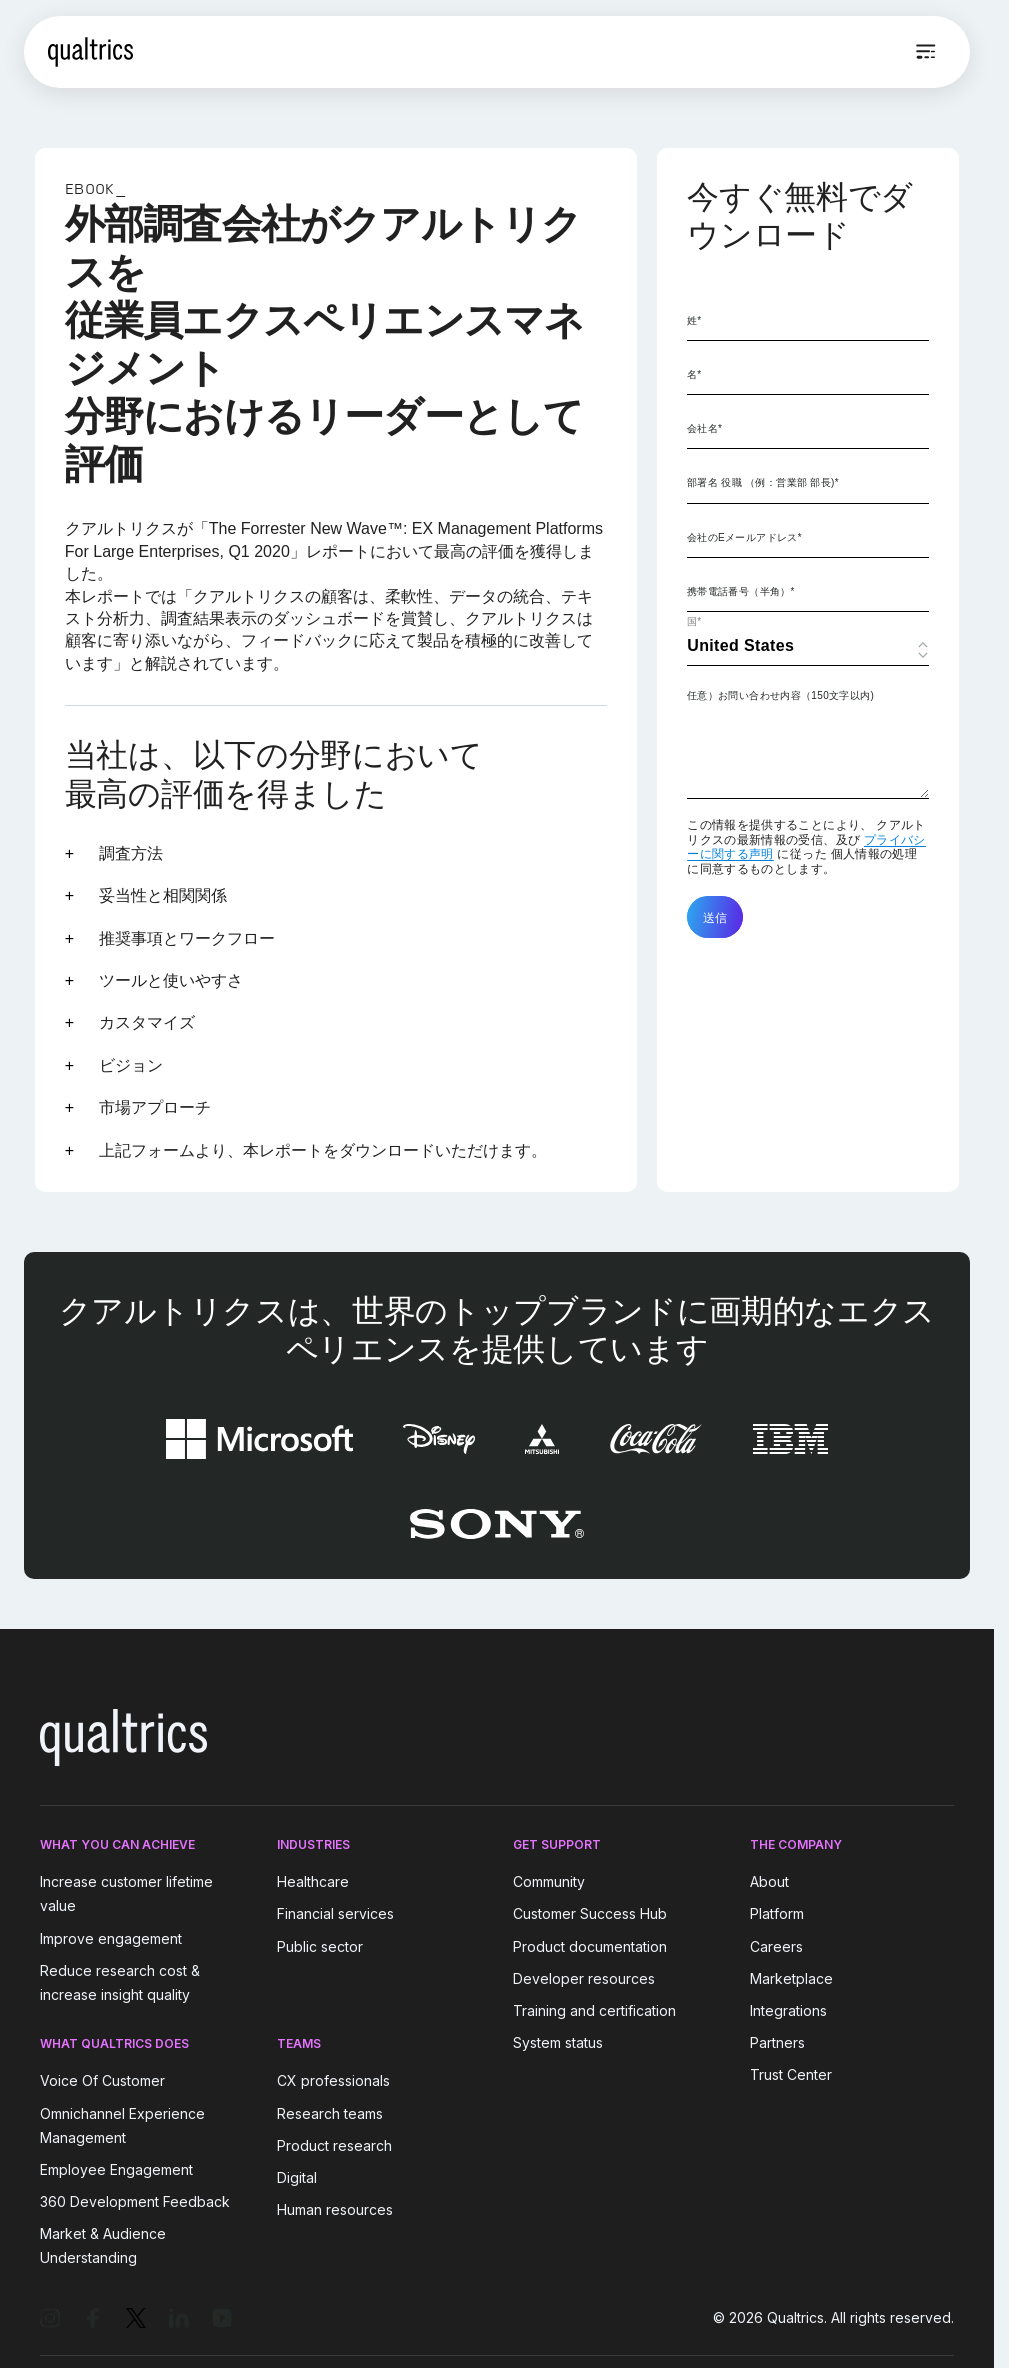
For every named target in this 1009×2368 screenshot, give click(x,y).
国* (694, 621)
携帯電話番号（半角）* (741, 591)
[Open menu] (926, 52)
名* (694, 374)
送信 (715, 917)
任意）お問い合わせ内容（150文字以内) (780, 695)
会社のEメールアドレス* (744, 537)
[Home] (90, 52)
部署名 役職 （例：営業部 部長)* (763, 482)
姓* (694, 320)
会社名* (704, 428)
